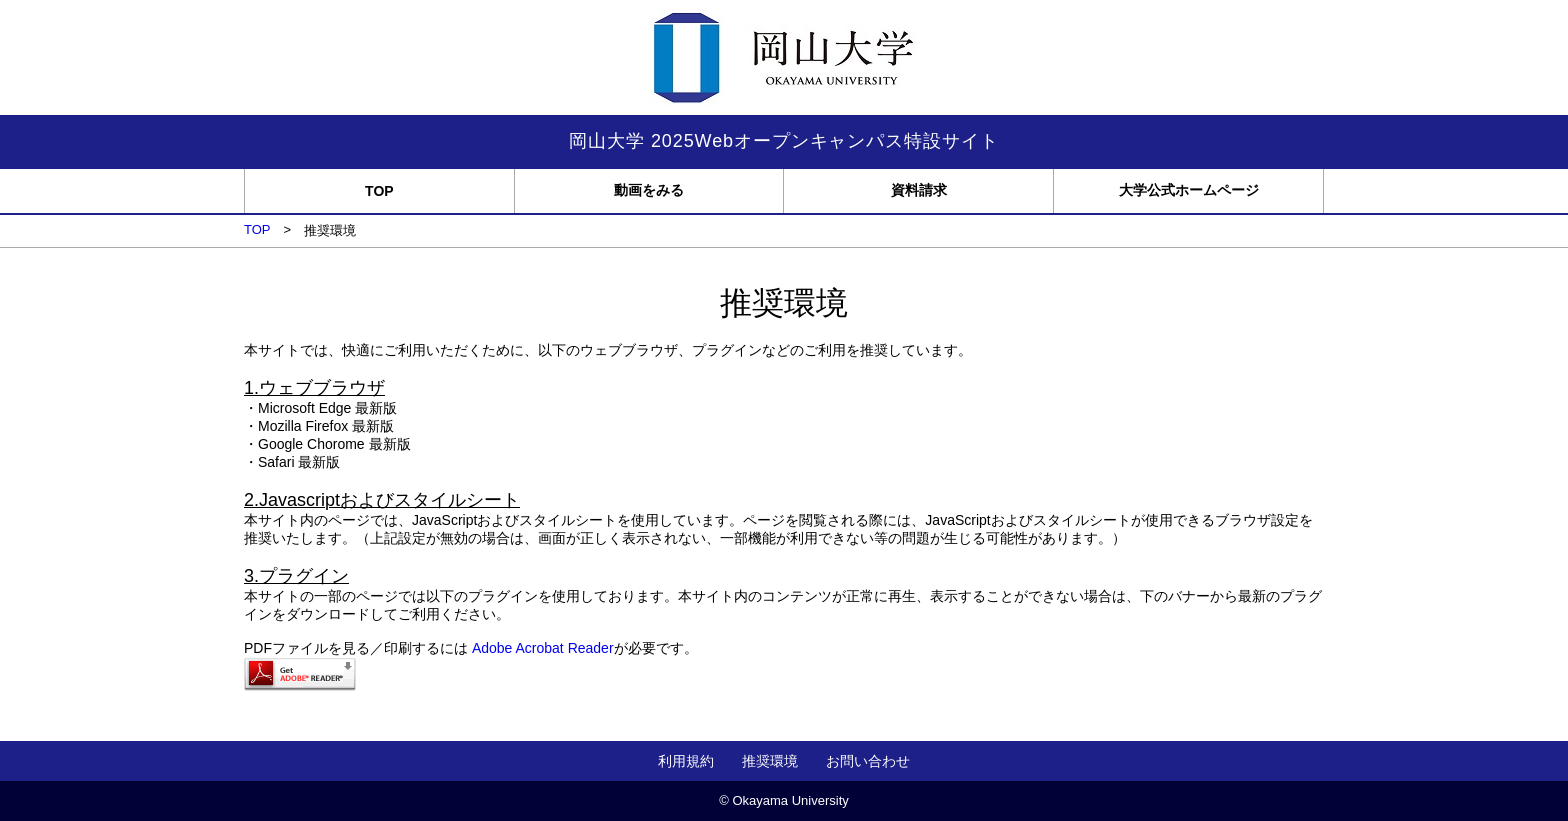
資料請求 (919, 190)
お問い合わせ (868, 761)
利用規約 (686, 761)
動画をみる (649, 190)
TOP (379, 191)
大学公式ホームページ (1189, 190)
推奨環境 (770, 761)
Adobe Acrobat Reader (543, 648)
